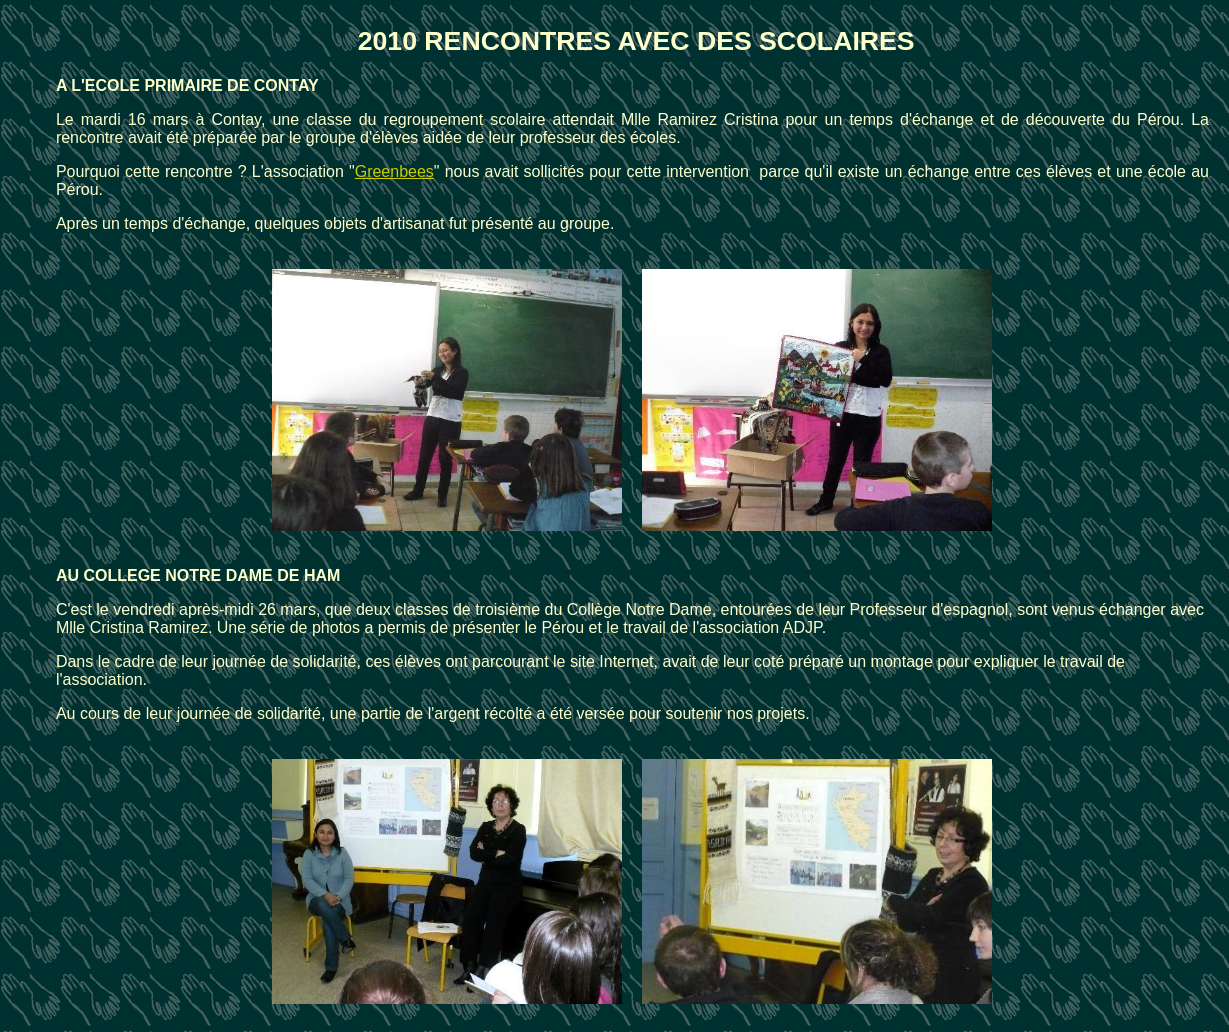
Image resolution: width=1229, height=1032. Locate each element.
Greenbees (394, 171)
